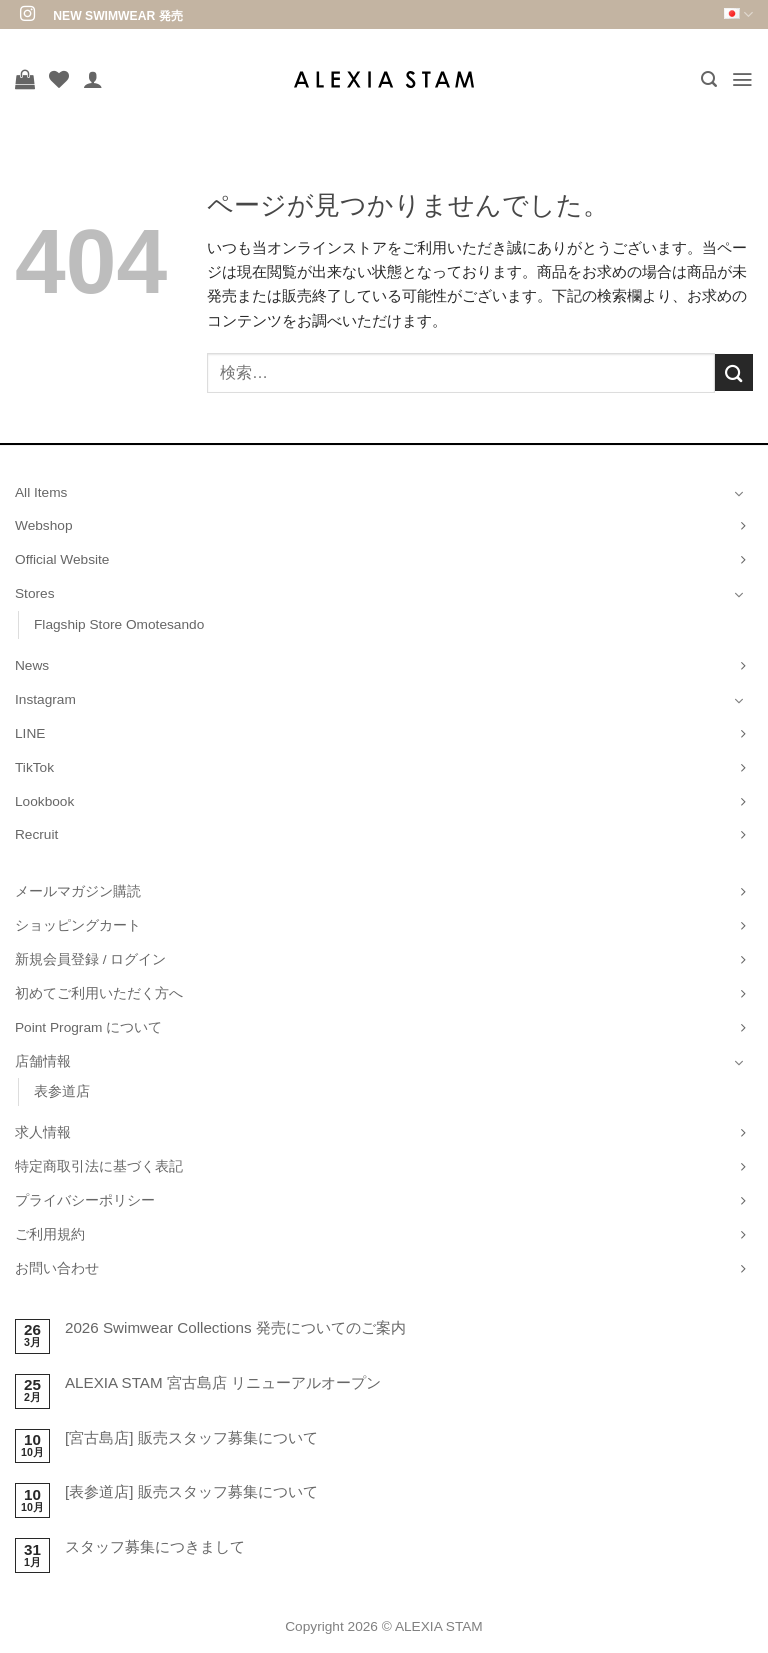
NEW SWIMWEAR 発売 (117, 16)
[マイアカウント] (93, 79)
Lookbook (44, 801)
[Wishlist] (59, 79)
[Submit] (734, 372)
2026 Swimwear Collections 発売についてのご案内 (235, 1327)
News (32, 665)
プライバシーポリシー (85, 1200)
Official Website (62, 559)
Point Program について (88, 1027)
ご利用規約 (50, 1234)
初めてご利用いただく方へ (99, 993)
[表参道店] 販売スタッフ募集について (191, 1491)
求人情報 (43, 1132)
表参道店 (62, 1091)
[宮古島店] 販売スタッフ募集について (191, 1437)
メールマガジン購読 (78, 891)
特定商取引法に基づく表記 (99, 1166)
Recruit (36, 834)
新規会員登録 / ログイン (90, 959)
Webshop (44, 525)
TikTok (34, 767)
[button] (708, 79)
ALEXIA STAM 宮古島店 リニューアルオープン (223, 1382)
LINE (30, 733)
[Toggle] (739, 493)
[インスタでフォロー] (27, 14)
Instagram (45, 699)
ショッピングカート (78, 925)
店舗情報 (43, 1061)
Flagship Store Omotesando (119, 624)
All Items (41, 492)
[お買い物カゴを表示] (25, 79)
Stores (35, 593)
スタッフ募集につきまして (155, 1546)
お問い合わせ (57, 1268)
